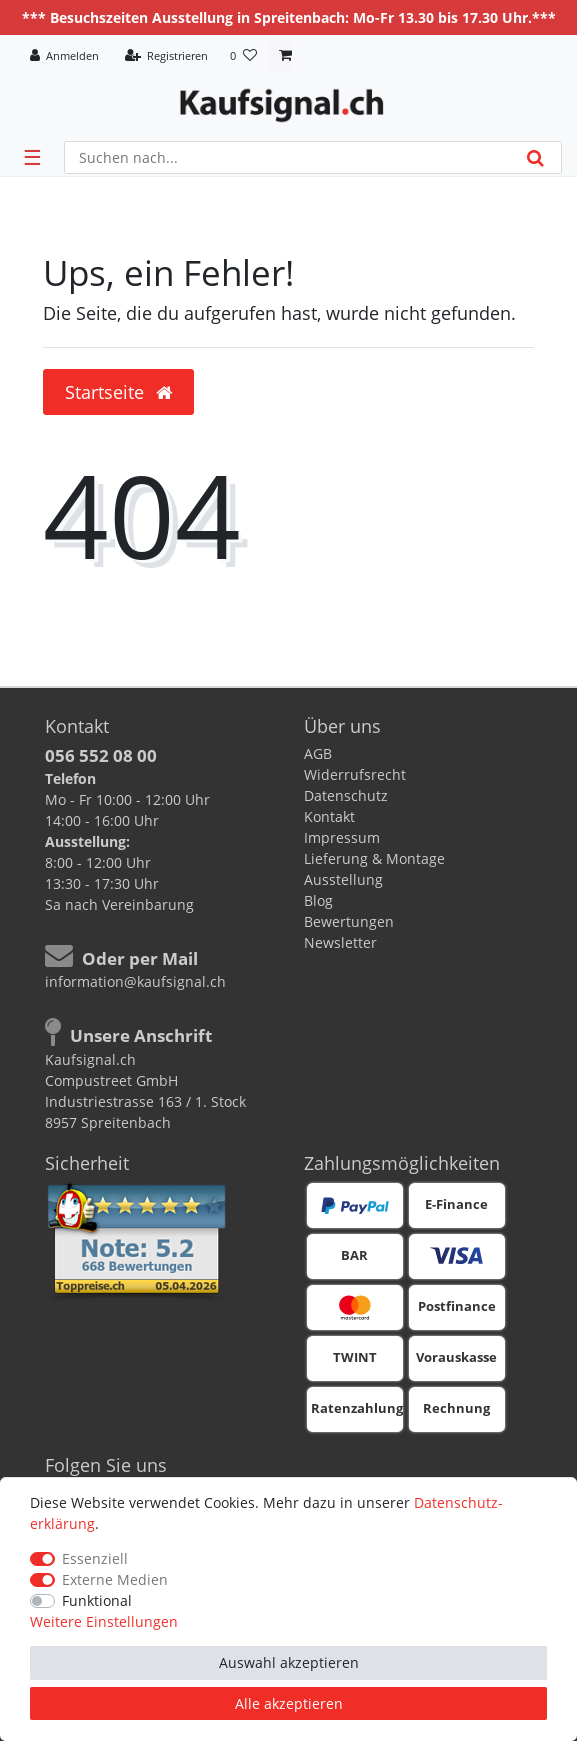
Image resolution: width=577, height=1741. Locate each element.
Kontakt (329, 816)
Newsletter (340, 942)
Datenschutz (346, 795)
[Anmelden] (65, 56)
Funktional (97, 1600)
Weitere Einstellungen (104, 1621)
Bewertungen (349, 921)
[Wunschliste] (243, 56)
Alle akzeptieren (289, 1703)
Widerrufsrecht (355, 774)
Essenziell (95, 1558)
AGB (318, 753)
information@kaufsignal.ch (135, 981)
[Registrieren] (166, 56)
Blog (318, 900)
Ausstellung (343, 879)
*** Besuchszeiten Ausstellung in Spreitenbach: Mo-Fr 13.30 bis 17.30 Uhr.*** (289, 17)
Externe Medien (115, 1579)
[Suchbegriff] (287, 157)
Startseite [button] (118, 392)
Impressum (342, 837)
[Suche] (535, 157)
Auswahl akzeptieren (289, 1662)
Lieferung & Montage (374, 858)
